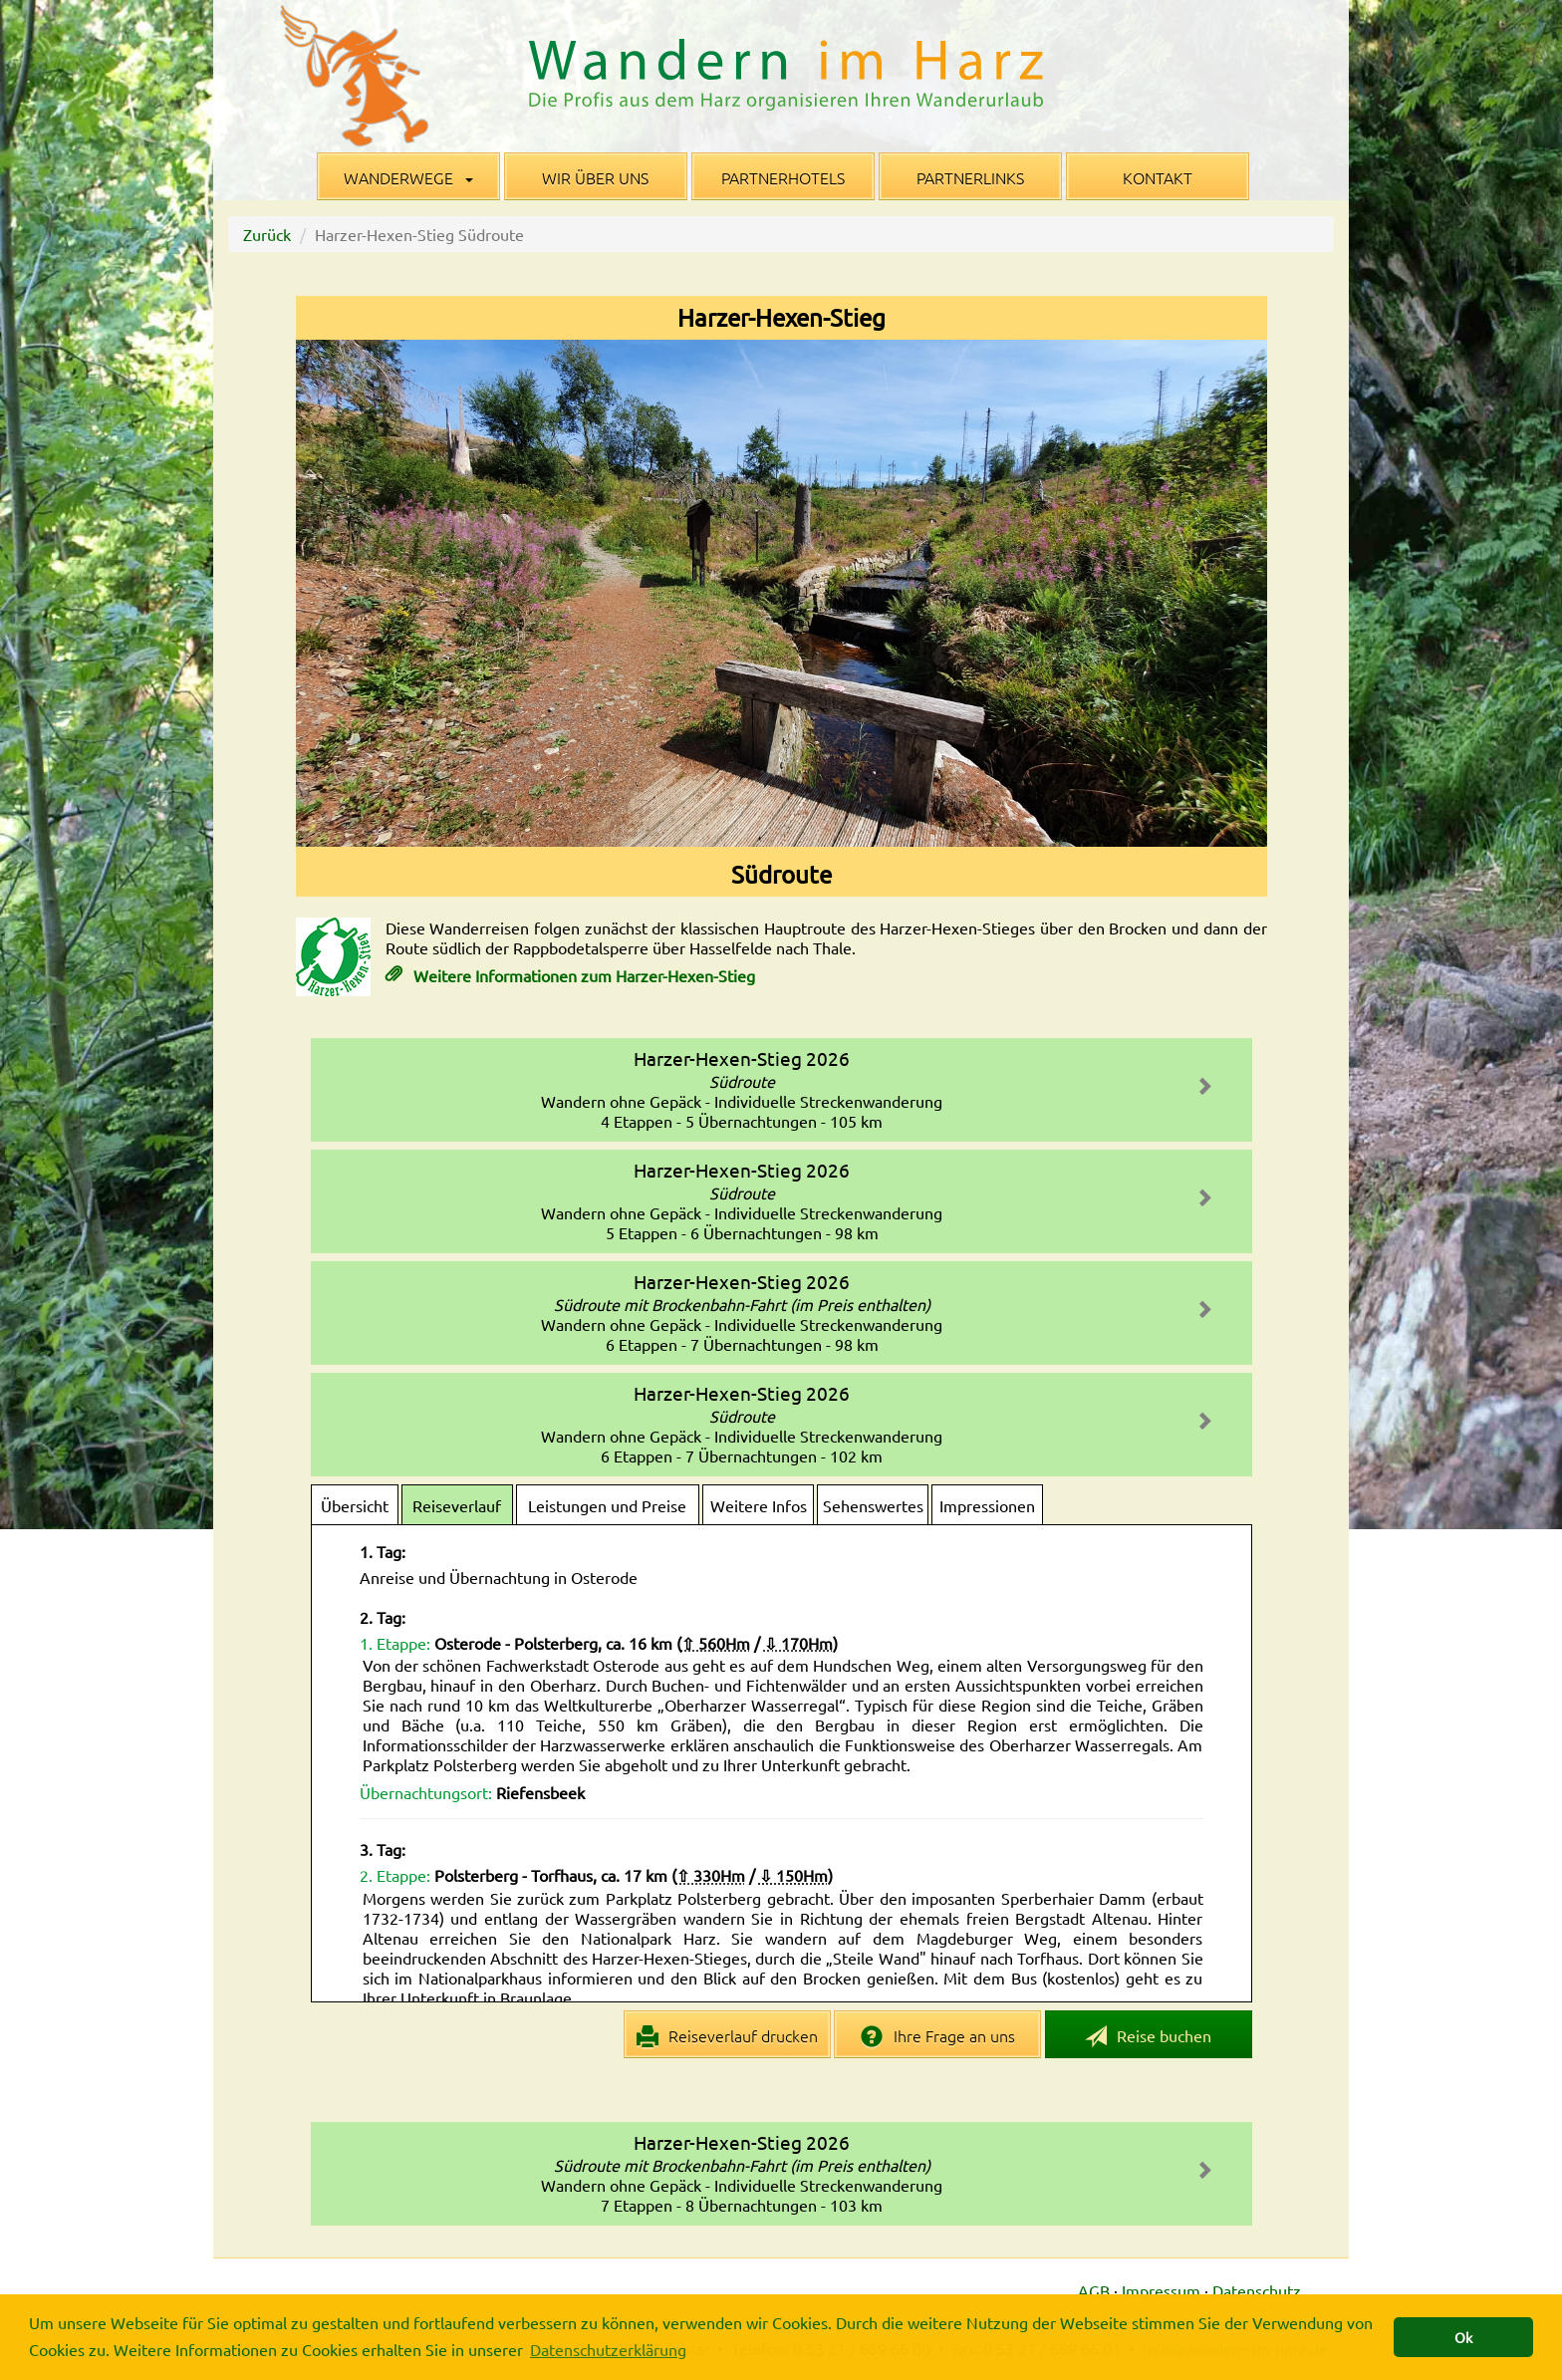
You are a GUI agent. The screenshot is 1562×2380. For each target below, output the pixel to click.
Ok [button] (1463, 2337)
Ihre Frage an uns (938, 2036)
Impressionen (987, 1505)
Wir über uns (595, 177)
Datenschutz (1256, 2290)
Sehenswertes (873, 1505)
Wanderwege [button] (408, 177)
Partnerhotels (783, 177)
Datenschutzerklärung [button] (608, 2349)
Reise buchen (1148, 2036)
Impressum (1161, 2290)
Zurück (267, 234)
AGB (1094, 2290)
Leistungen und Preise (607, 1505)
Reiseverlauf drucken (728, 2036)
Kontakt (1157, 177)
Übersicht (355, 1505)
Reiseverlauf (456, 1505)
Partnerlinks (970, 177)
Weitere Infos (758, 1505)
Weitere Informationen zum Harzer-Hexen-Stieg (582, 975)
